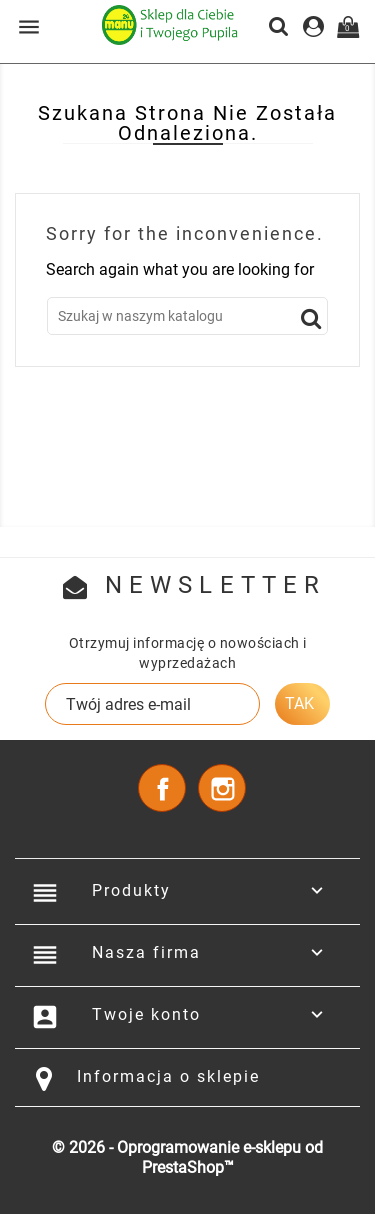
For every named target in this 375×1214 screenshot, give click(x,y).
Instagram (222, 788)
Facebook (162, 788)
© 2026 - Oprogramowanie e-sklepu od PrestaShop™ (187, 1157)
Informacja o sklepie (168, 1076)
